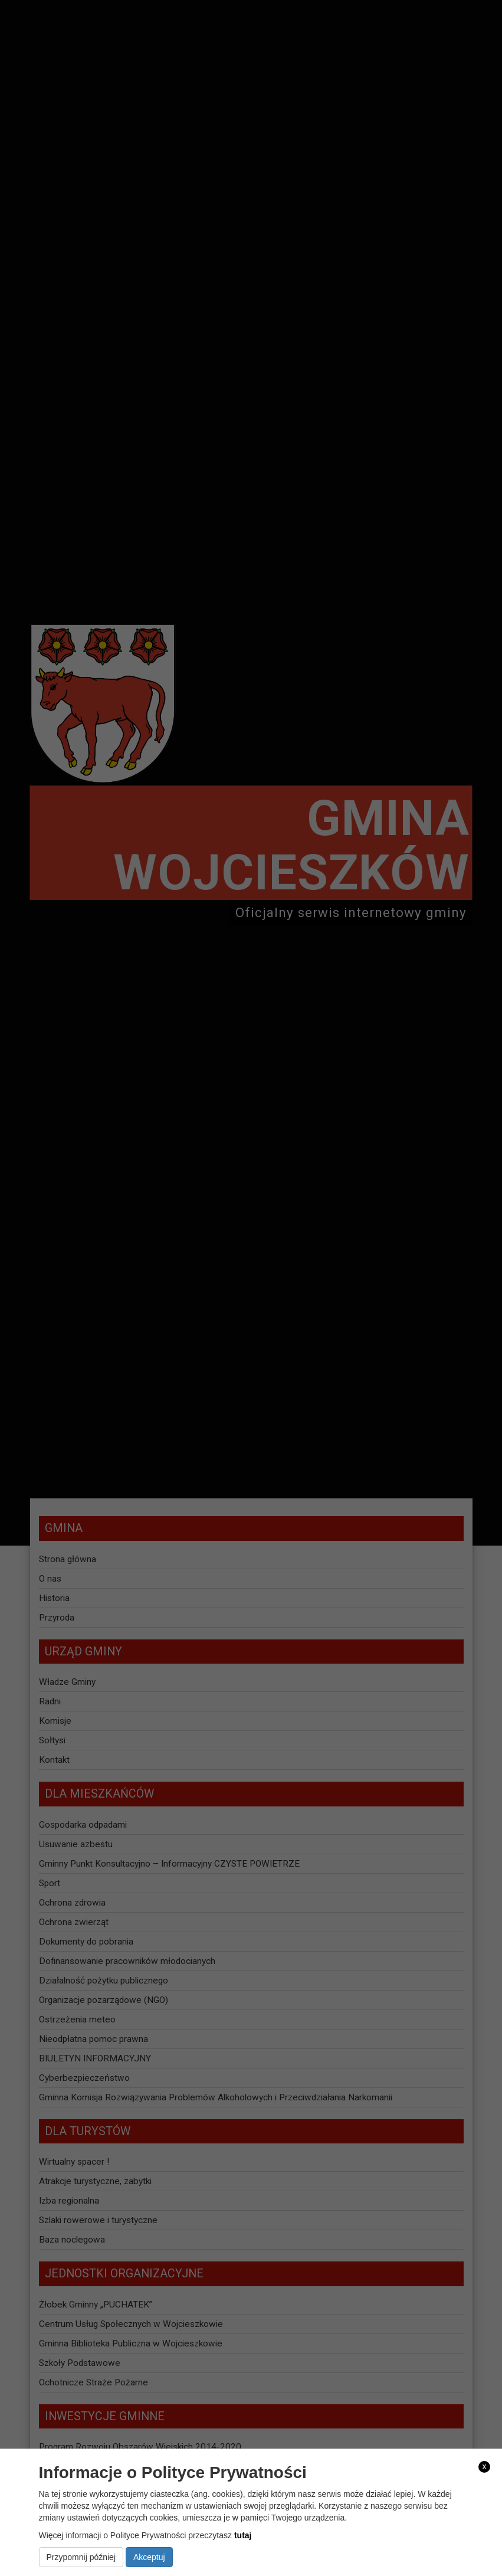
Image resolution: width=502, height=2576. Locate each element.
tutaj (243, 2535)
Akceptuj (149, 2557)
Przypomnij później (81, 2557)
